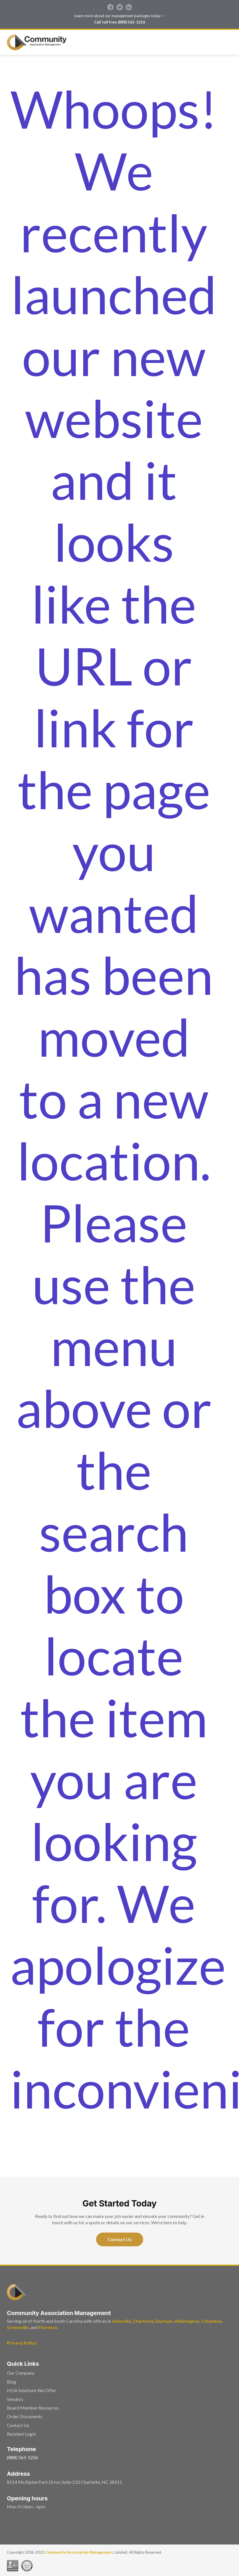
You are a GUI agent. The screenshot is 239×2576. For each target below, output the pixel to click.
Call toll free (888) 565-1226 (119, 22)
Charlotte (143, 2321)
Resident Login (21, 2434)
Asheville (121, 2321)
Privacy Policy (22, 2342)
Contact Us (120, 2239)
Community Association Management (79, 2552)
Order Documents (24, 2416)
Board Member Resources (33, 2407)
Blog (11, 2381)
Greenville (18, 2327)
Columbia (211, 2321)
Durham (164, 2321)
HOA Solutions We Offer (31, 2390)
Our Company (20, 2372)
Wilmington (186, 2321)
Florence (47, 2327)
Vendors (15, 2399)
